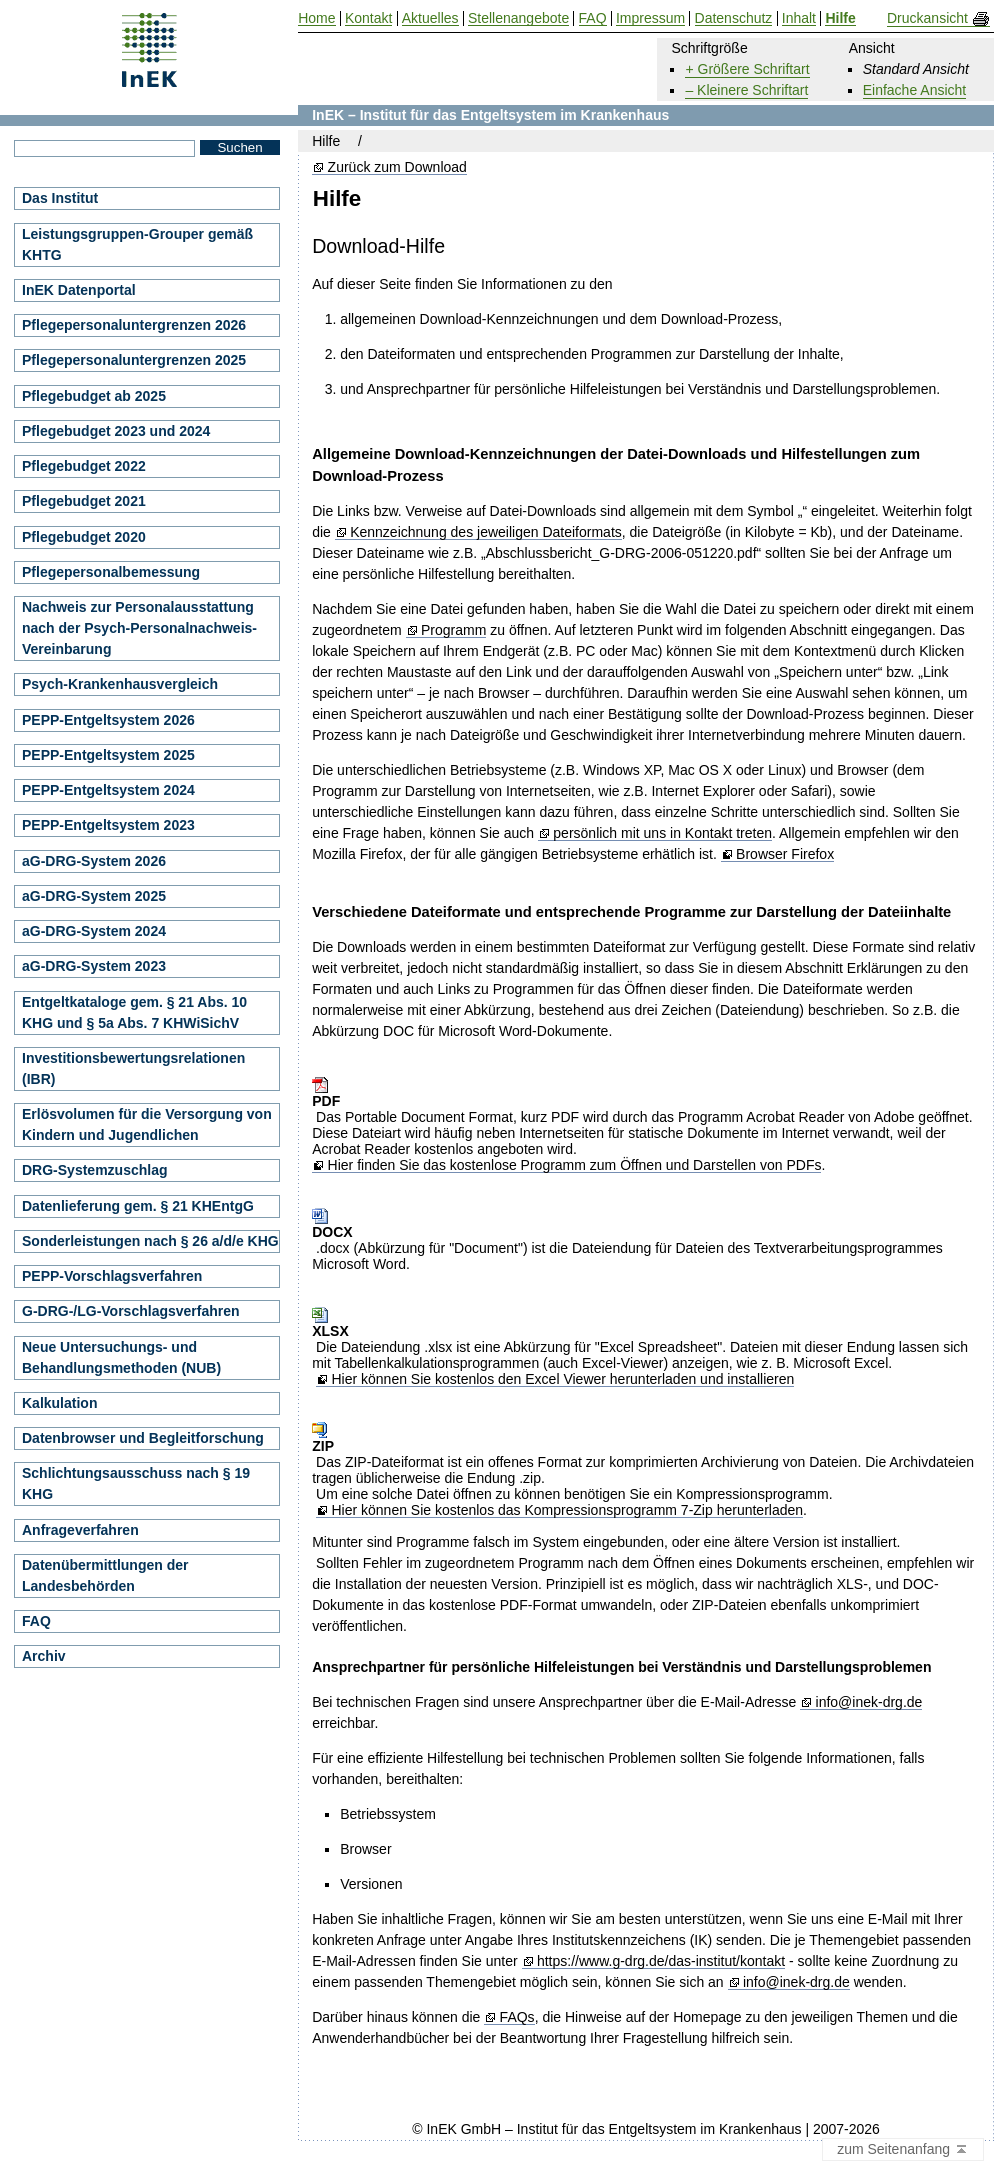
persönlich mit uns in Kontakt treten (662, 833)
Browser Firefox (785, 854)
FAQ (36, 1621)
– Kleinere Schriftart (746, 90)
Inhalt (799, 18)
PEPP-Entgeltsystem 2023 (108, 825)
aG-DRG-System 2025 (94, 896)
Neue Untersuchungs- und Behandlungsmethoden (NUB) (121, 1357)
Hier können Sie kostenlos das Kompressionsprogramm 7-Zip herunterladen (567, 1510)
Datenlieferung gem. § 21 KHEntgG (138, 1206)
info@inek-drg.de (869, 1702)
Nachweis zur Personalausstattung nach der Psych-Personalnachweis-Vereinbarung (139, 628)
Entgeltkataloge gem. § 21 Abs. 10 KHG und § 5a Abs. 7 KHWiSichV (134, 1012)
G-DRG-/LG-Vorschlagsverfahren (131, 1311)
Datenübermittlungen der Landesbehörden (105, 1575)
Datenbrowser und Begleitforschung (143, 1438)
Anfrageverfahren (80, 1530)
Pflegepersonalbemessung (111, 572)
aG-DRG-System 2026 (94, 861)
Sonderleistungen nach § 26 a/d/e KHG (150, 1241)
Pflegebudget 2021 (84, 501)
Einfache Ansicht (915, 90)
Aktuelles (430, 18)
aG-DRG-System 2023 (94, 966)
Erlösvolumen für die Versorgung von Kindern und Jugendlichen (147, 1124)
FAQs (517, 2017)
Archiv (44, 1656)
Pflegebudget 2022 (84, 466)
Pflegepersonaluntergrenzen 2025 (134, 360)
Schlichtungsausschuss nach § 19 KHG (136, 1483)
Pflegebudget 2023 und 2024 (116, 431)
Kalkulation (59, 1403)
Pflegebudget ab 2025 (94, 396)
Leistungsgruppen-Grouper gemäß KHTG (137, 244)
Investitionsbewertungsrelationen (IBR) (133, 1068)
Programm (453, 630)
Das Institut (60, 198)
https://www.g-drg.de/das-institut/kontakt (661, 1961)
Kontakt (368, 18)
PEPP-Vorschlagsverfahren (112, 1276)
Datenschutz (734, 18)
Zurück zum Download (397, 167)
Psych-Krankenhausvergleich (120, 684)
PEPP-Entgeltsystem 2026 (108, 720)
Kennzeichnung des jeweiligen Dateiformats (486, 532)
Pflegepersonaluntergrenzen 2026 (134, 325)
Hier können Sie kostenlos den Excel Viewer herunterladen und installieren (562, 1379)
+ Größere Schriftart (747, 69)
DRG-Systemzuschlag (94, 1170)
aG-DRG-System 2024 (94, 931)
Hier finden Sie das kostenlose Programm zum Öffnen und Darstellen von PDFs (575, 1165)
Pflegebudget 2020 (84, 537)
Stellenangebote (518, 18)
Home (316, 18)
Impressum (650, 18)
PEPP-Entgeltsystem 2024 (108, 790)
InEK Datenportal (79, 290)
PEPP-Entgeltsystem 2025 (108, 755)
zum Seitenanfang (903, 2150)
